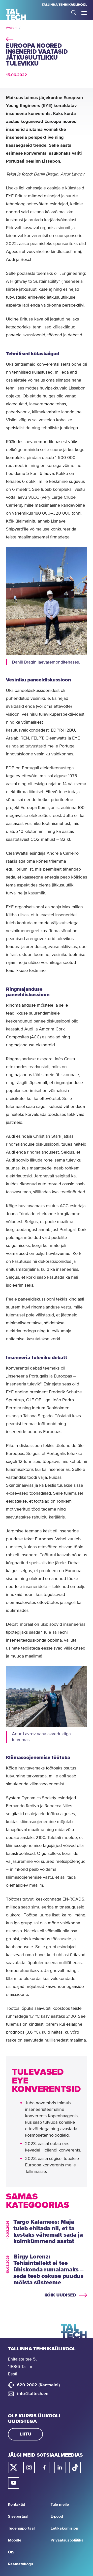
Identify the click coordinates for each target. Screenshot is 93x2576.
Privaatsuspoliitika (67, 2540)
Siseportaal (18, 2516)
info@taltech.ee (32, 2394)
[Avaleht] (16, 14)
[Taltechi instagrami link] (29, 2467)
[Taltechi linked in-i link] (59, 2467)
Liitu (25, 2434)
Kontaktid (16, 2504)
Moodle (14, 2540)
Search (74, 13)
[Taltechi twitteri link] (13, 2467)
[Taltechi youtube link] (13, 2483)
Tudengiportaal (21, 2528)
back (9, 38)
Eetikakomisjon (64, 2528)
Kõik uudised (60, 2295)
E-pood (57, 2516)
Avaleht (11, 28)
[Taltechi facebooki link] (44, 2467)
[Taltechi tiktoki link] (75, 2467)
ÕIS (11, 2552)
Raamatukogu (20, 2564)
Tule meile (60, 2504)
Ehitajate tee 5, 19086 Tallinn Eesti (22, 2366)
